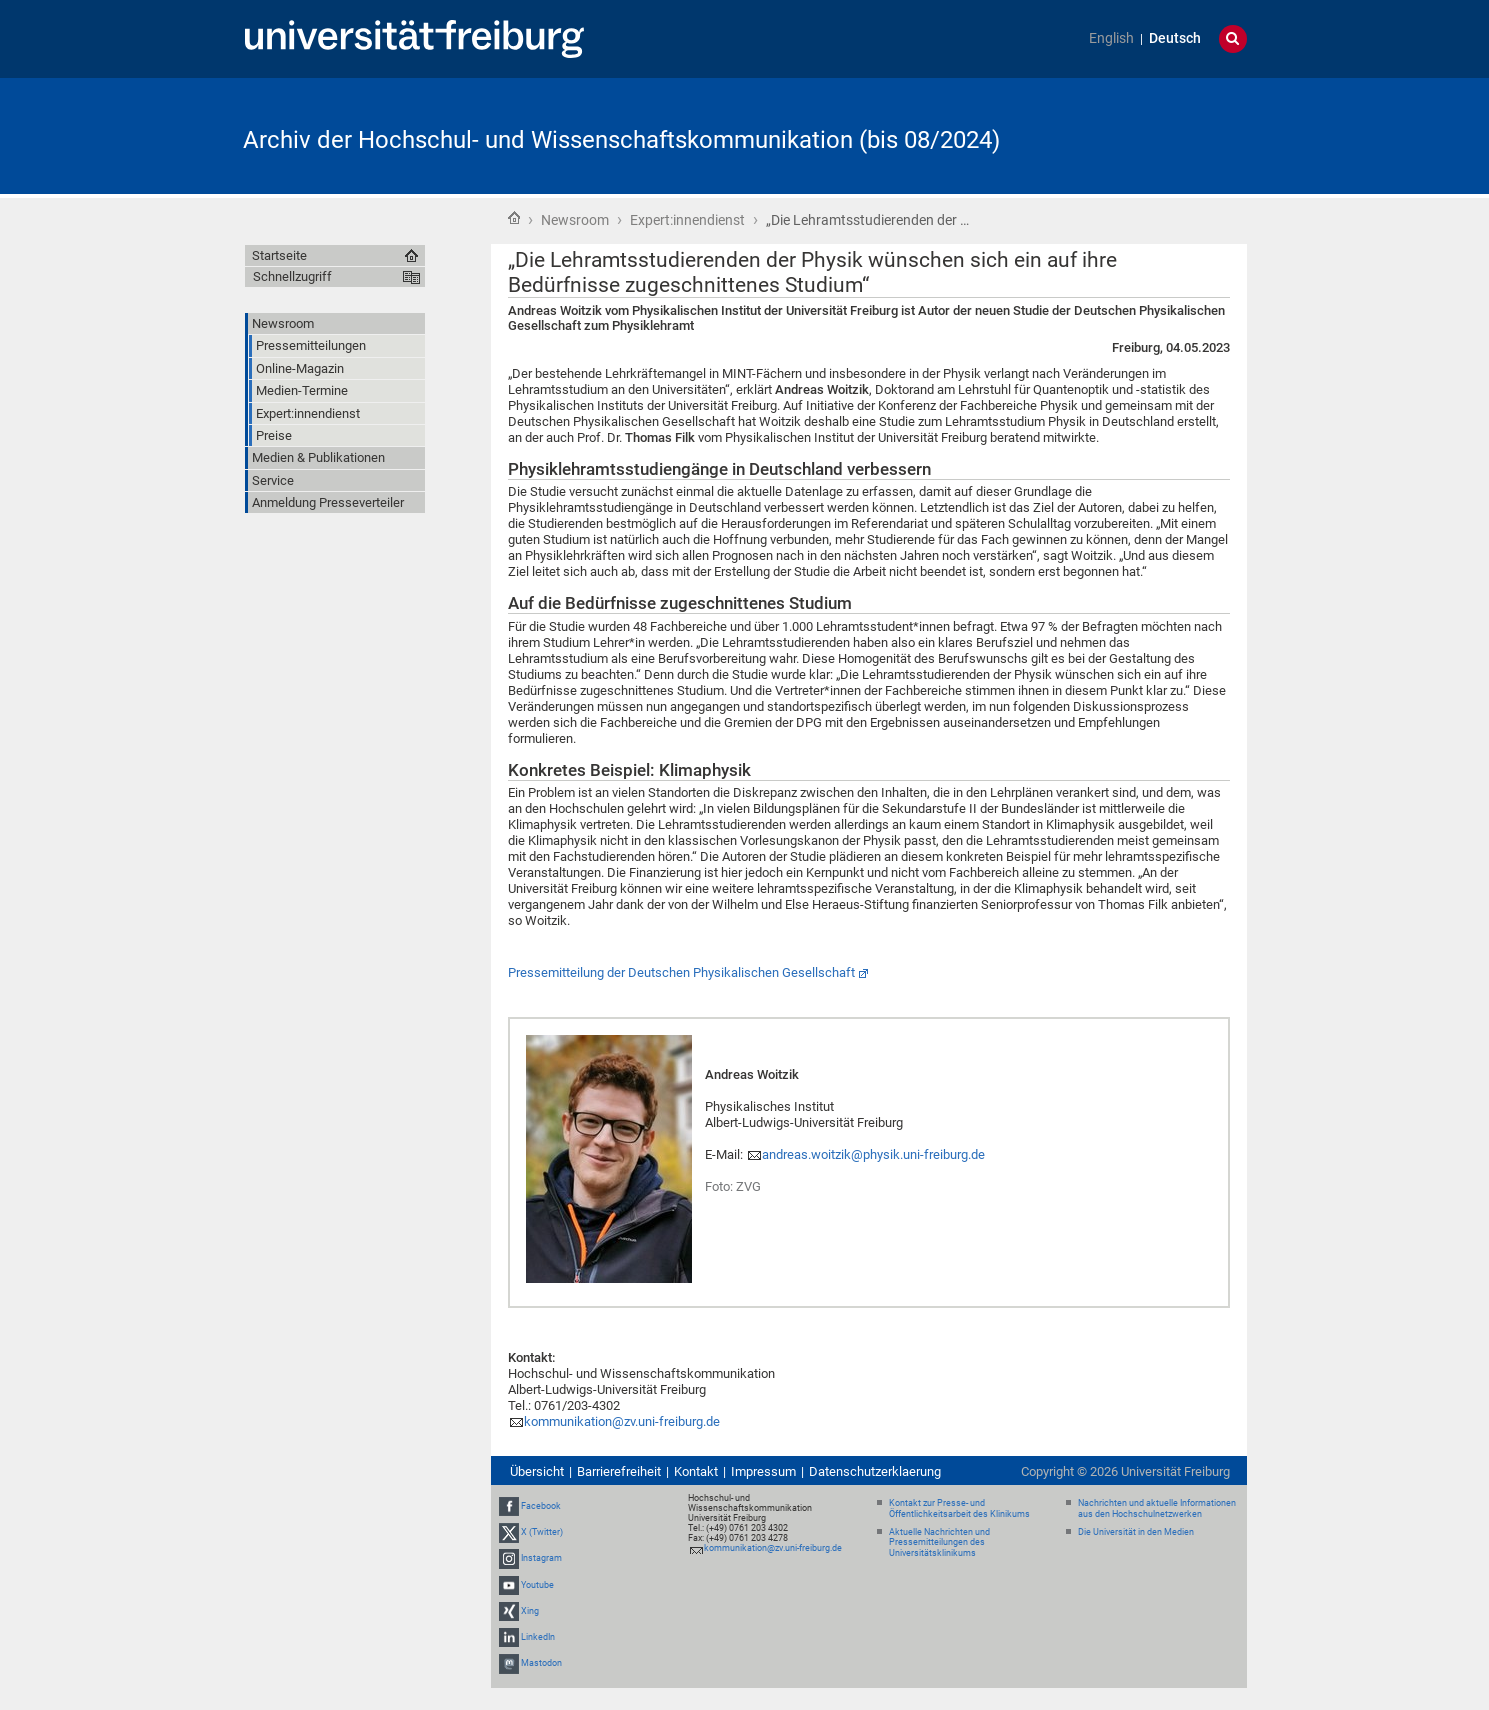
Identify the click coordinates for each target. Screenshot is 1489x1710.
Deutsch (1175, 38)
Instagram (541, 1558)
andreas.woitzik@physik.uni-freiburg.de (873, 1154)
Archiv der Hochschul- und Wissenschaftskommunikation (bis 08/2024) (621, 140)
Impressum (763, 1471)
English (1111, 38)
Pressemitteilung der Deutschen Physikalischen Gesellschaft (681, 972)
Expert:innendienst (687, 220)
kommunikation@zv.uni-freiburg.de (622, 1421)
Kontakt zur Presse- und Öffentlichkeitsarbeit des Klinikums (959, 1508)
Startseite (514, 218)
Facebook (541, 1506)
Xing (530, 1611)
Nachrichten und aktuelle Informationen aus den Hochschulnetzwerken (1157, 1508)
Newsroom (575, 220)
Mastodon (541, 1663)
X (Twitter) (542, 1532)
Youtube (537, 1585)
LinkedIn (538, 1637)
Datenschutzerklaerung (875, 1471)
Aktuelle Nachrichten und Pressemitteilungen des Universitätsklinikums (939, 1543)
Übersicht (537, 1471)
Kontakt (696, 1471)
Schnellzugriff (292, 276)
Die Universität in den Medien (1136, 1532)
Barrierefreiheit (619, 1471)
